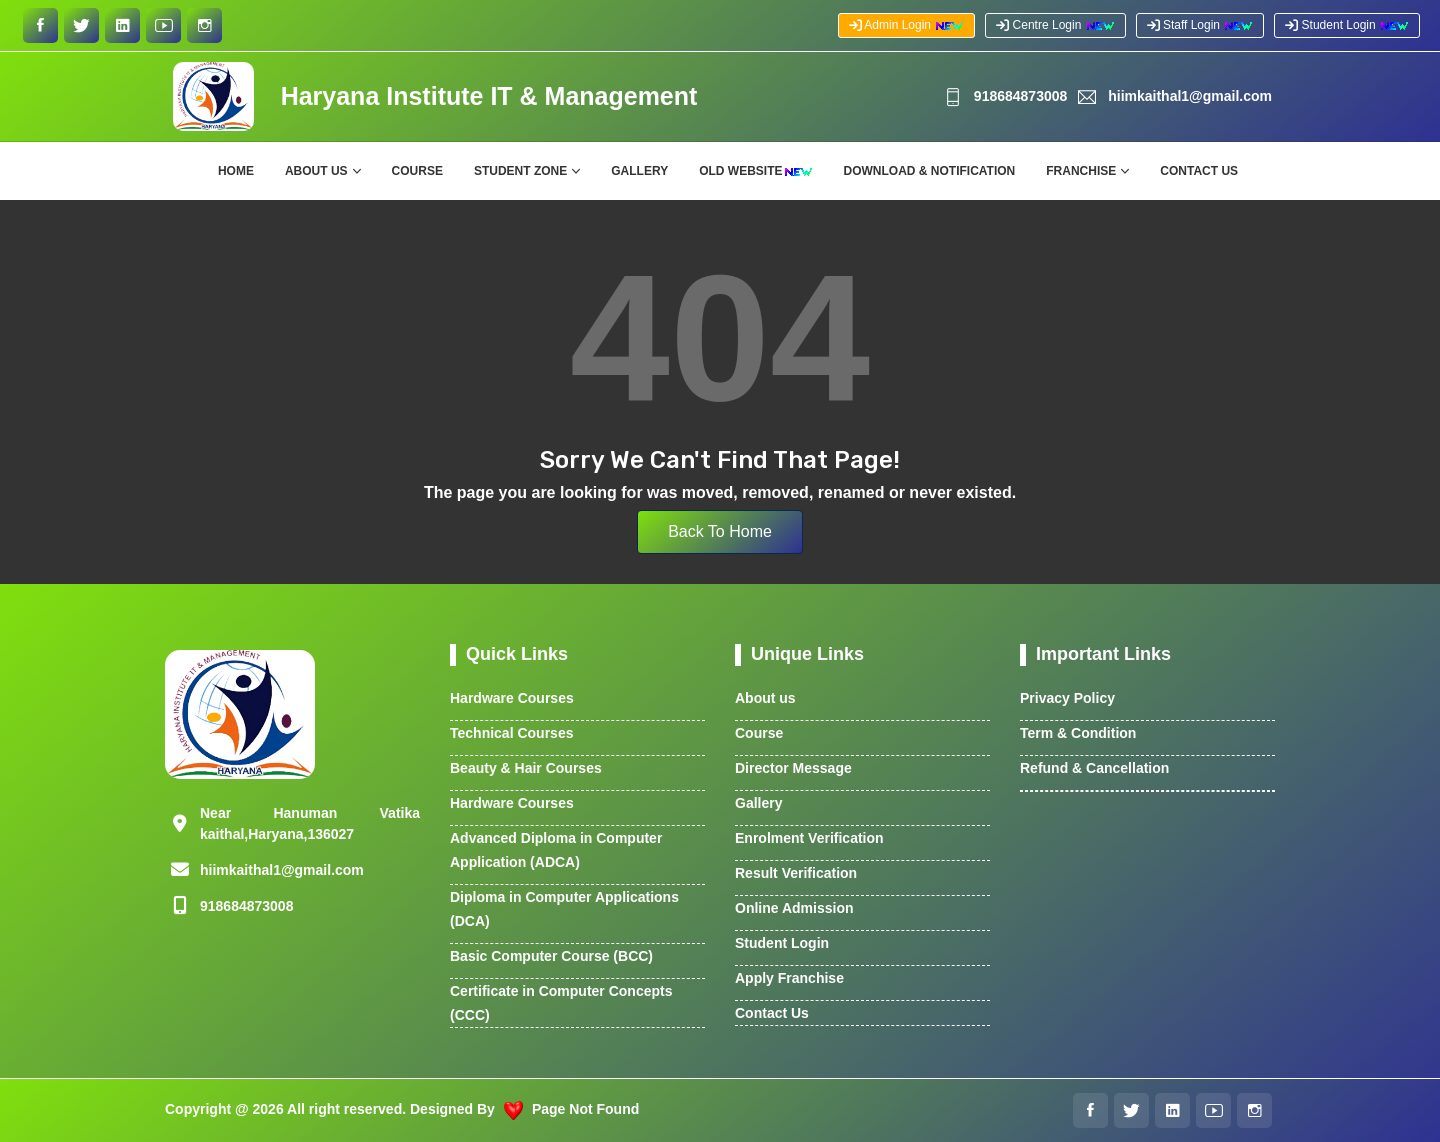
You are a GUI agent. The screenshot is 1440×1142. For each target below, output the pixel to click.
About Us (316, 171)
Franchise (1081, 171)
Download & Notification (930, 171)
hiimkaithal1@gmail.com (1176, 96)
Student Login (1347, 25)
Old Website (755, 171)
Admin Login (907, 25)
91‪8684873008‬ (1005, 96)
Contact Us (1199, 171)
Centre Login (1055, 25)
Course (417, 171)
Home (236, 171)
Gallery (639, 171)
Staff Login (1200, 25)
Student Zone (520, 171)
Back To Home (720, 531)
